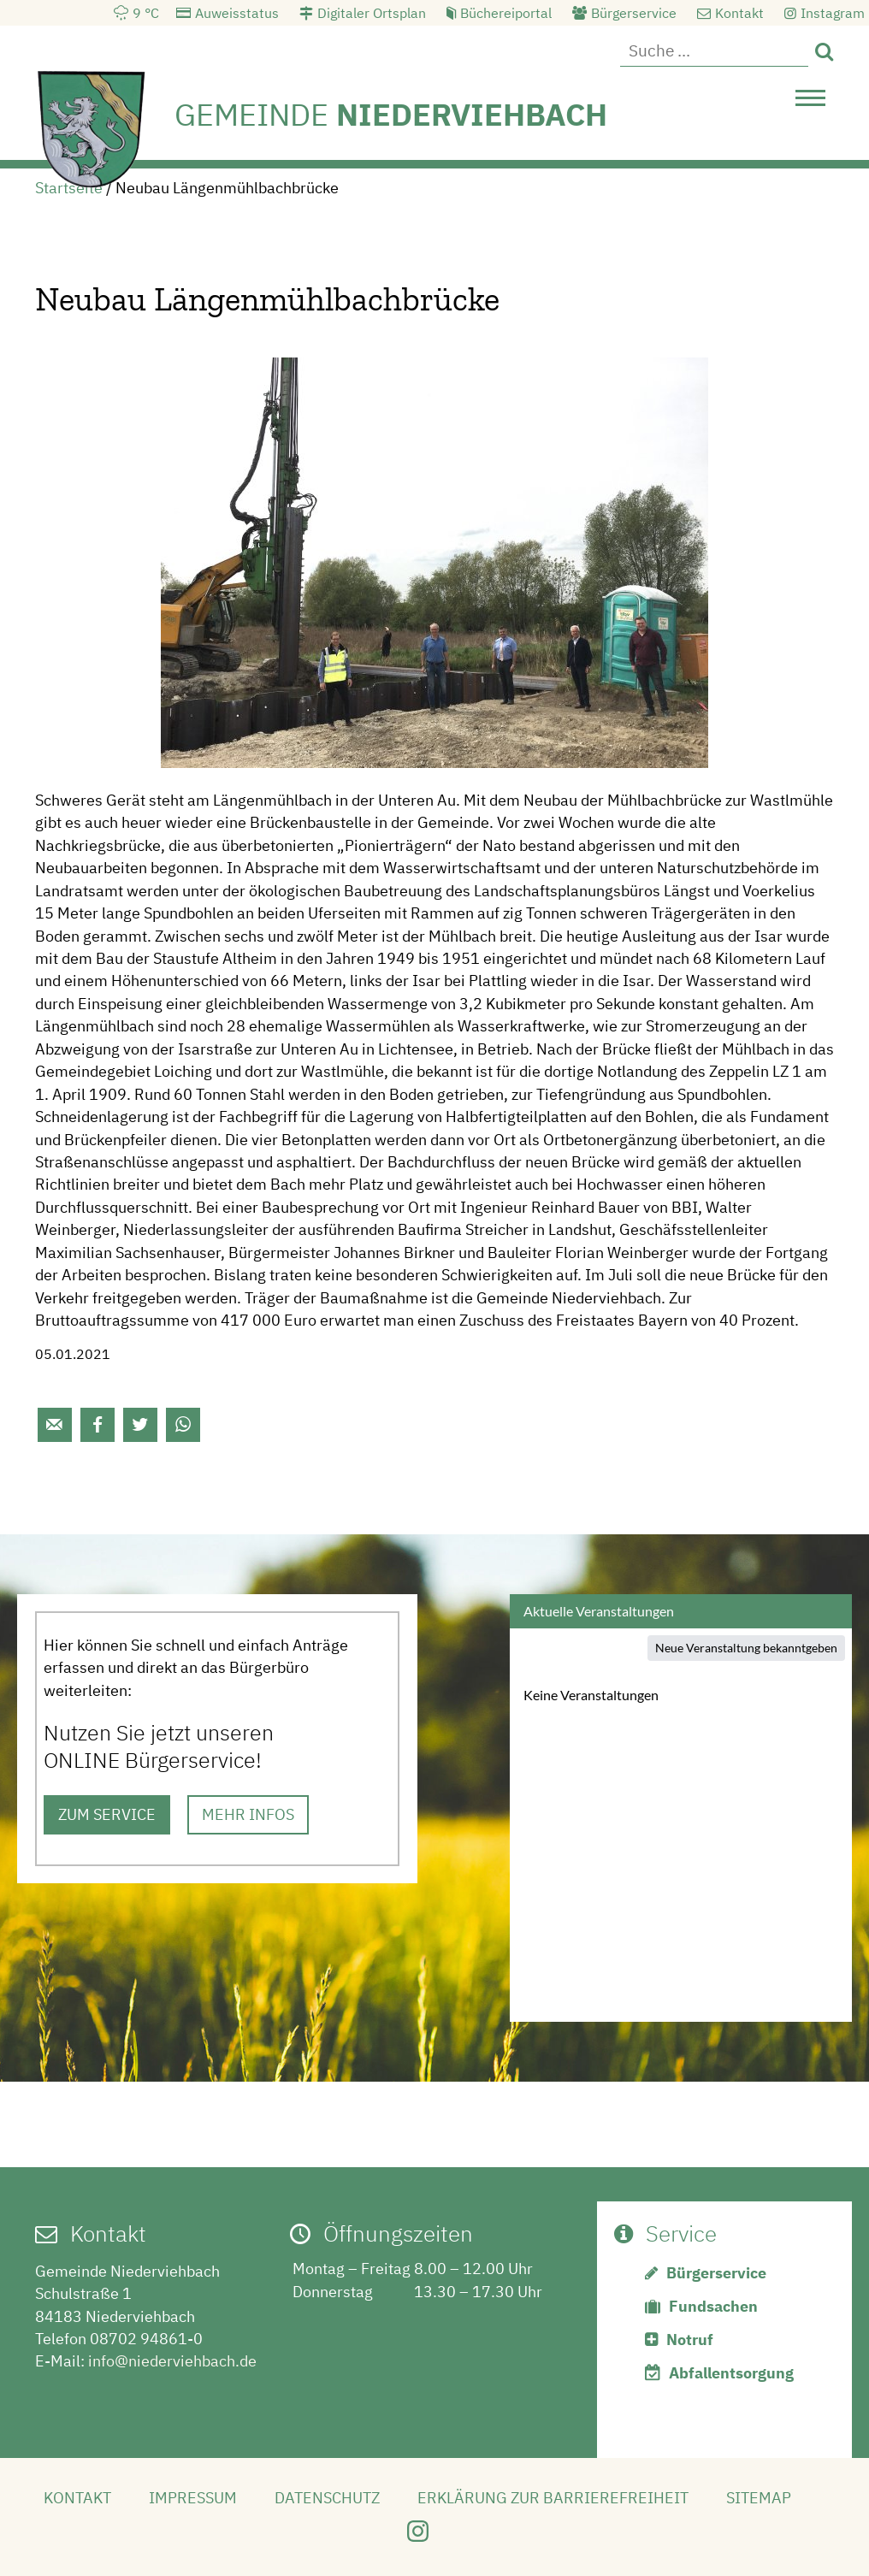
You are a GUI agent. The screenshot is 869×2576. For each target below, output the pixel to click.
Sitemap (758, 2498)
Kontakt (739, 12)
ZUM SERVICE (107, 1814)
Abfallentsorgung (731, 2373)
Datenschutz (327, 2498)
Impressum (193, 2498)
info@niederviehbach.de (172, 2361)
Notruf (689, 2339)
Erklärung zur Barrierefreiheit (553, 2498)
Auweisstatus (237, 12)
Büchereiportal (506, 12)
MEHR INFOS (248, 1814)
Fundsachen (713, 2306)
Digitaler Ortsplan (371, 12)
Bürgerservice (634, 12)
